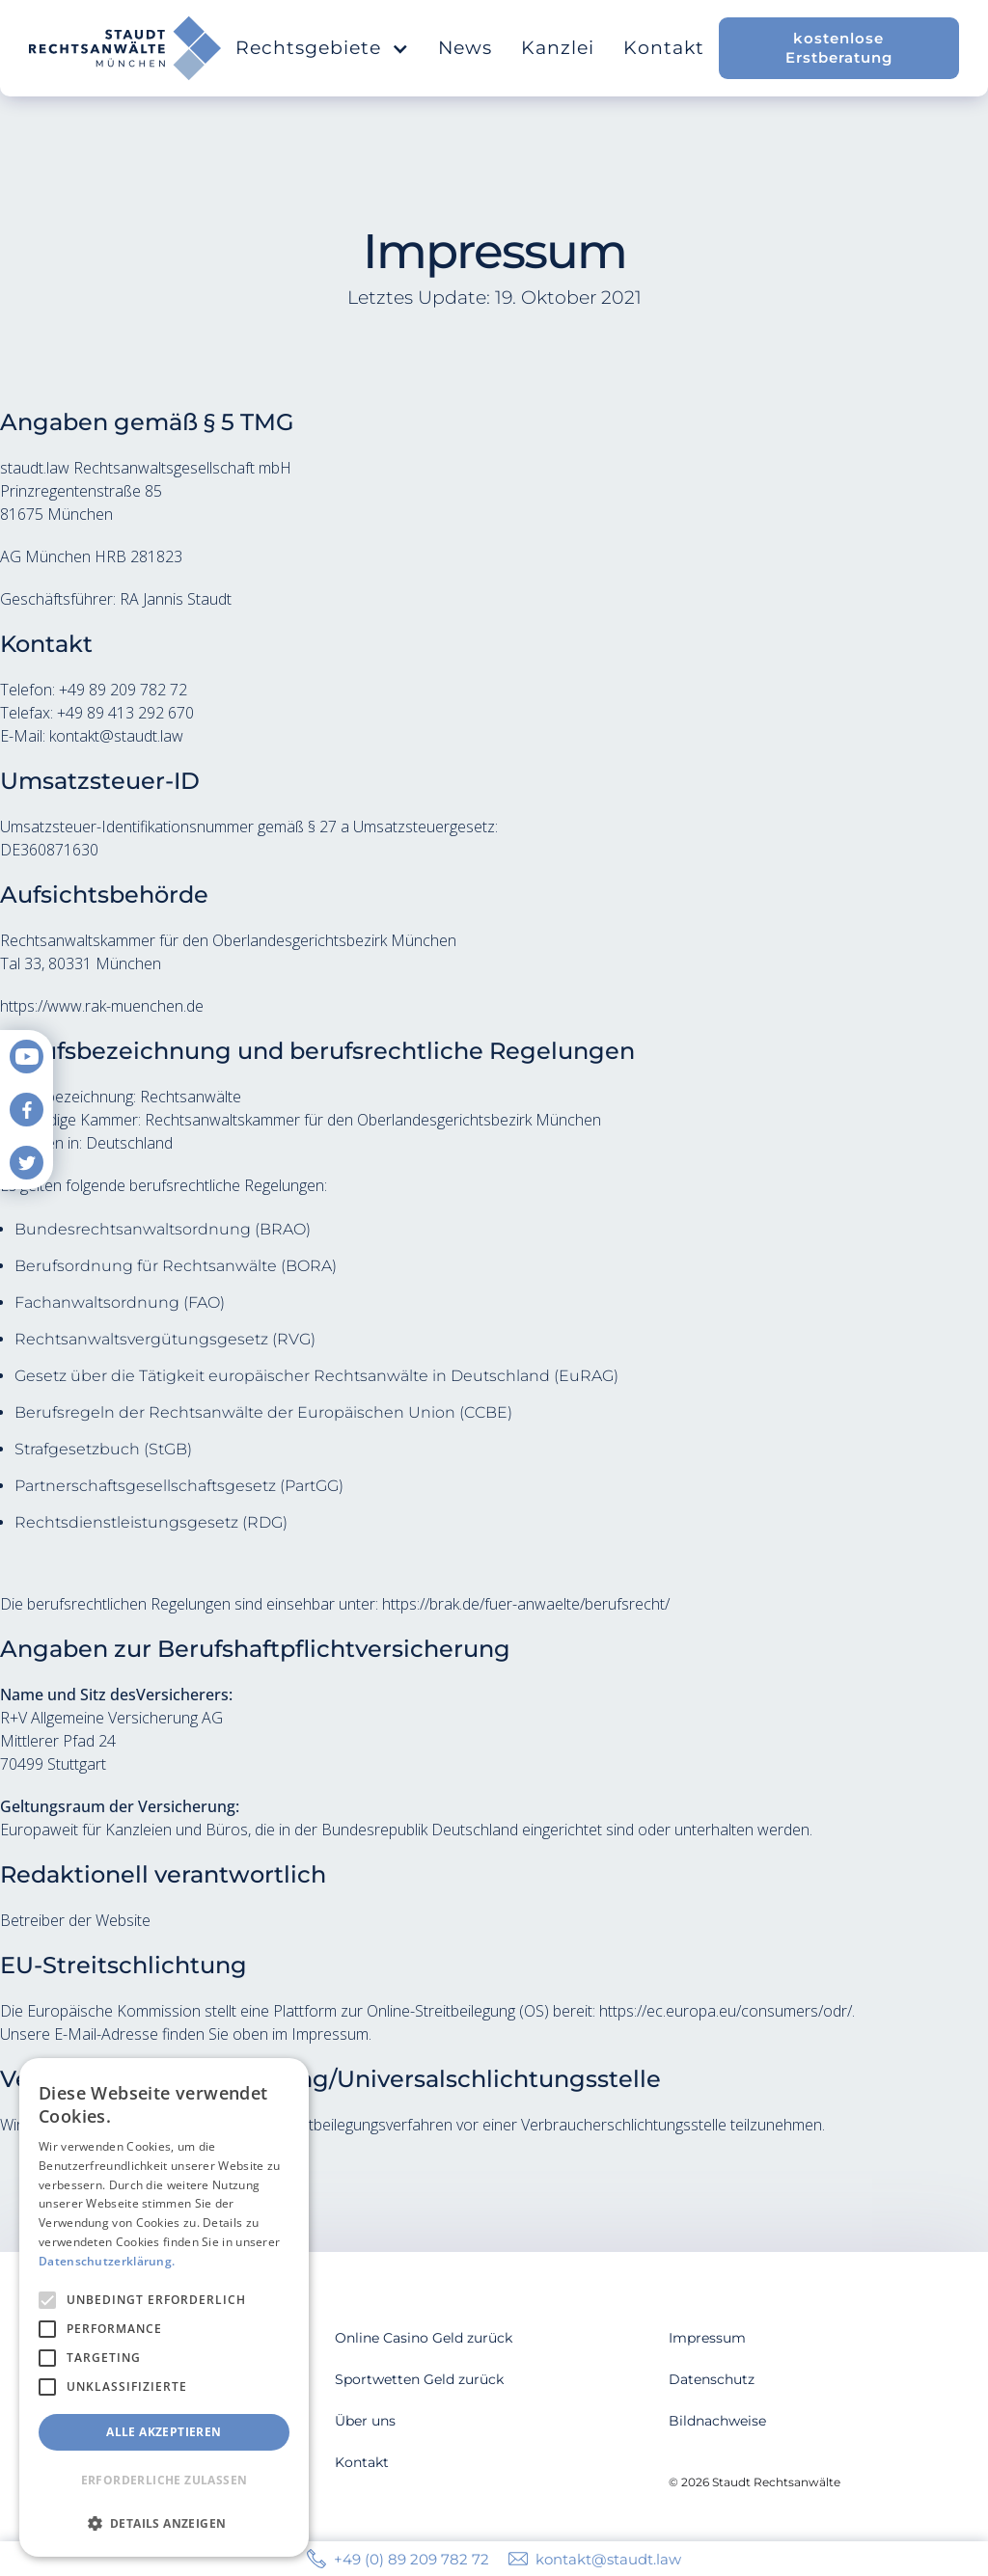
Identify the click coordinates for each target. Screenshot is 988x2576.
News (465, 48)
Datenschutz (712, 2379)
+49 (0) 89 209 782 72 (411, 2559)
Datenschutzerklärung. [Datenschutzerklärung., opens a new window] (107, 2261)
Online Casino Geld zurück (423, 2337)
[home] (125, 48)
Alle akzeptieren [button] (163, 2432)
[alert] (164, 2307)
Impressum (707, 2337)
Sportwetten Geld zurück (419, 2379)
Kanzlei (557, 48)
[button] (322, 48)
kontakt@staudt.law (608, 2559)
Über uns (365, 2420)
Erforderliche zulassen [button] (164, 2480)
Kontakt (663, 48)
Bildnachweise (717, 2420)
